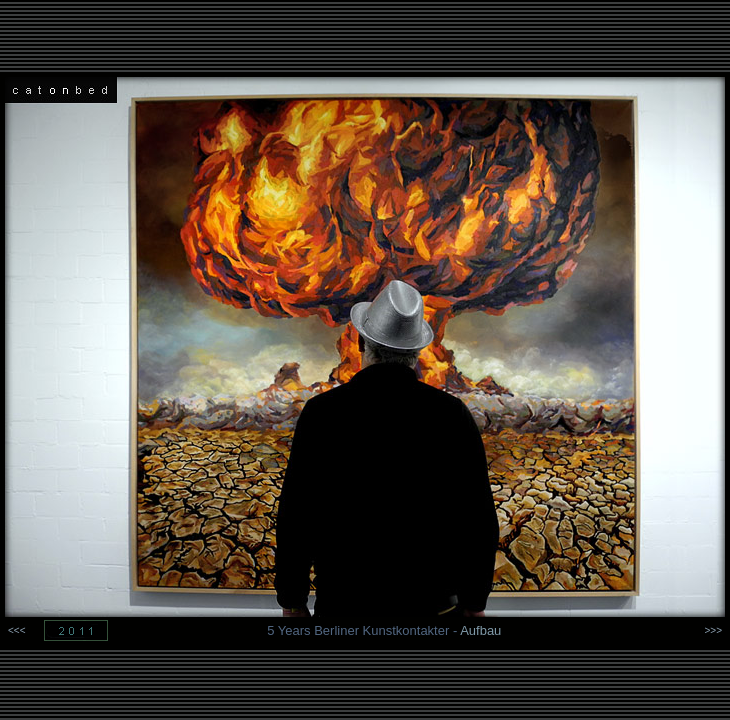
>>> (713, 630)
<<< (17, 630)
